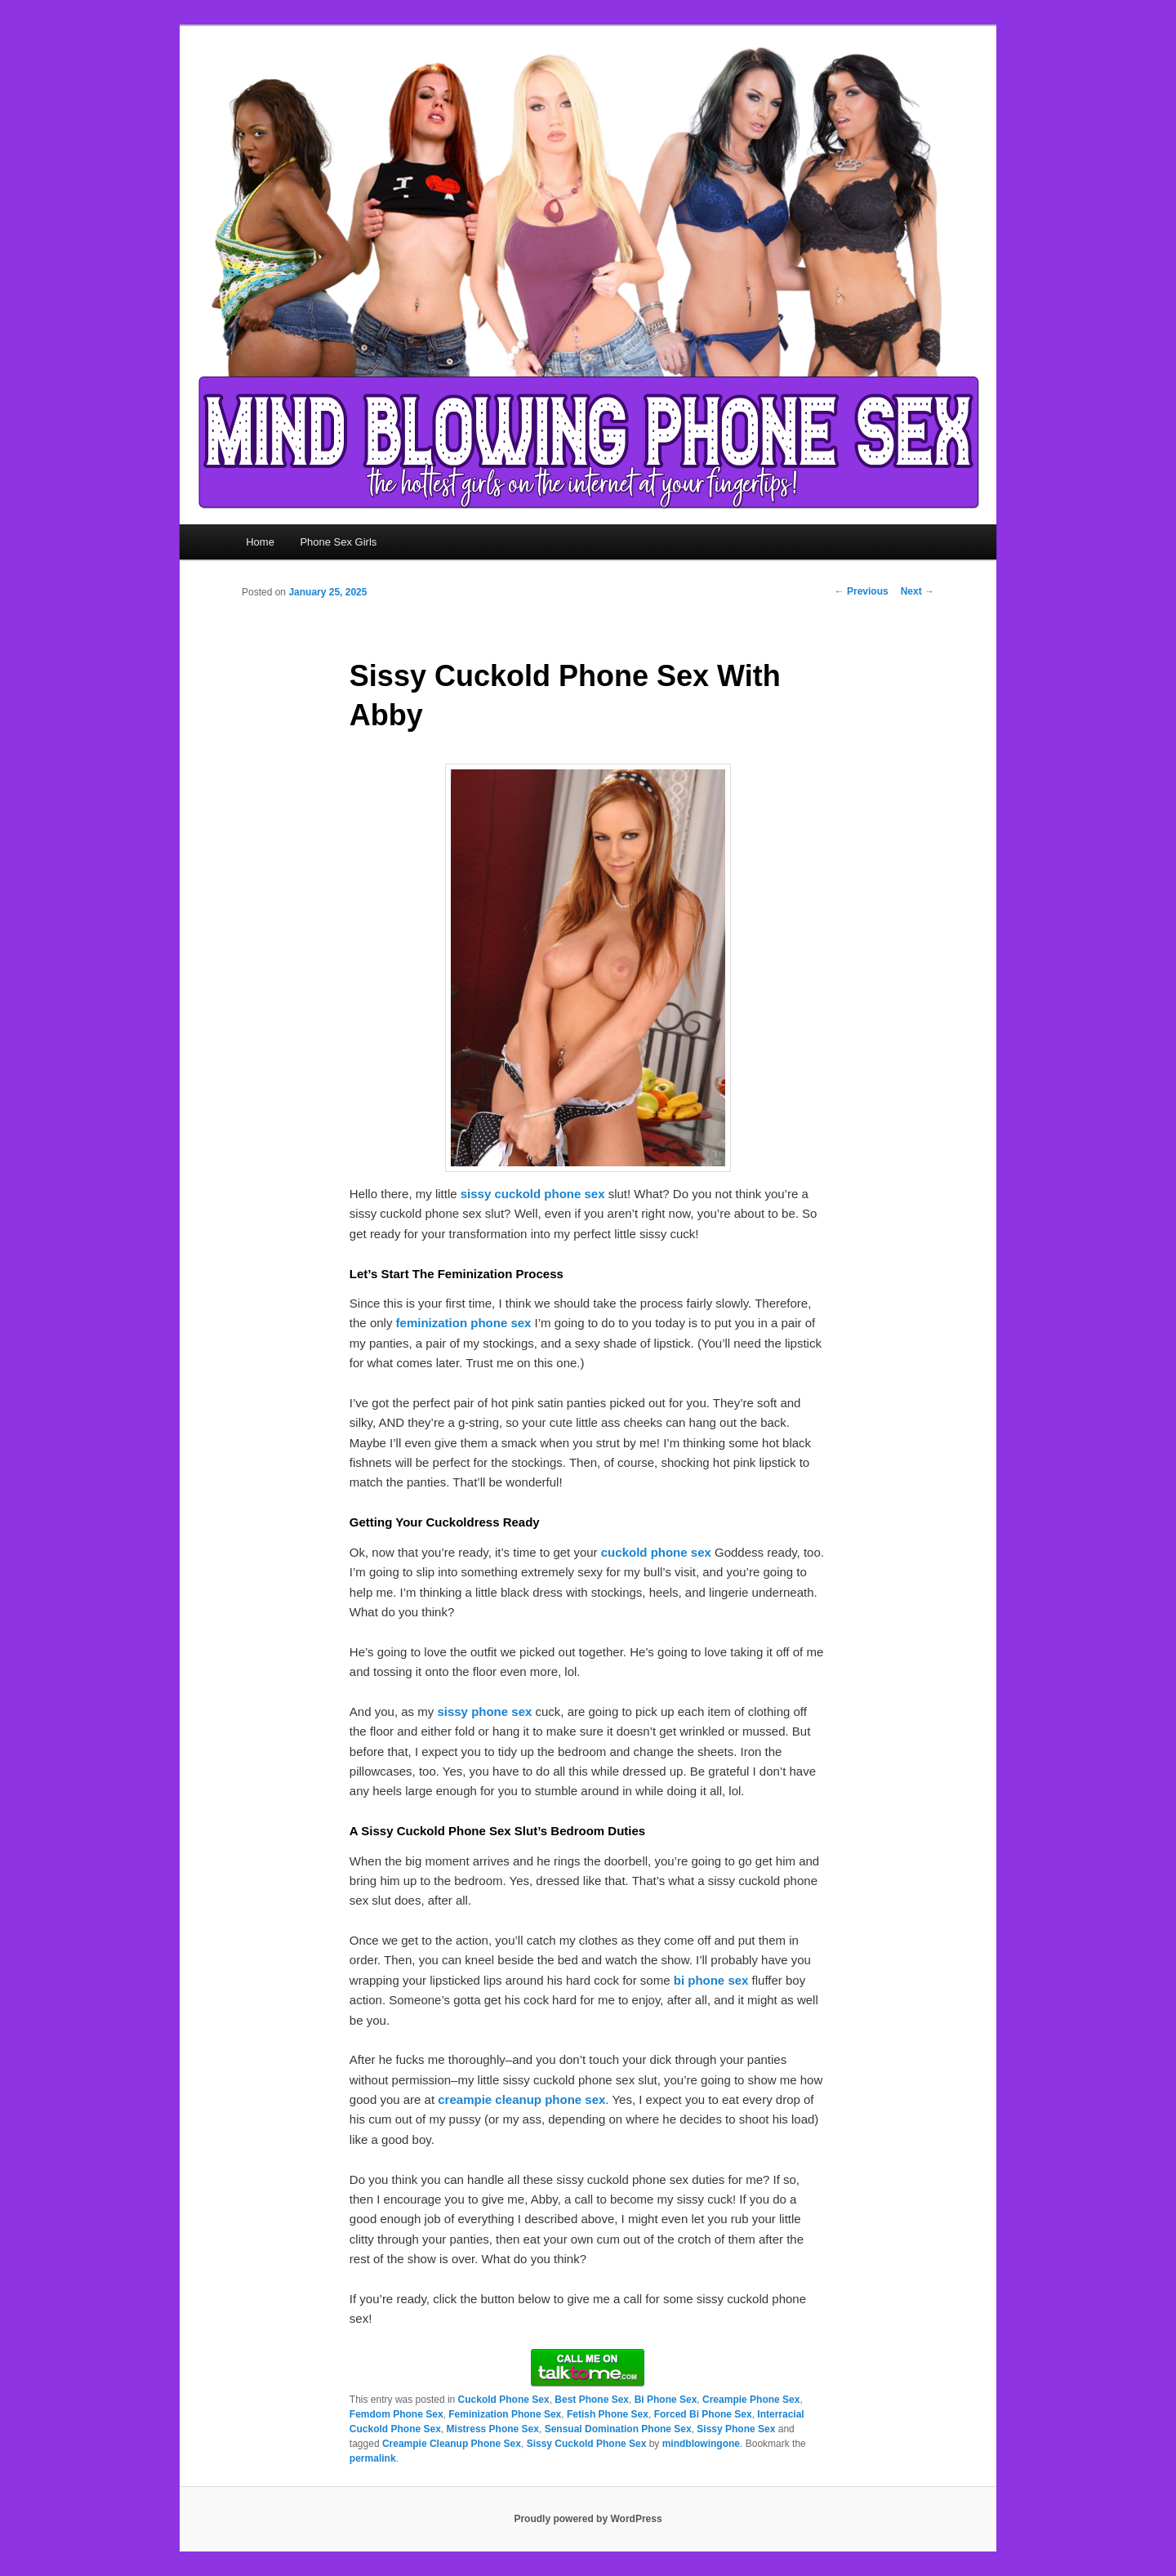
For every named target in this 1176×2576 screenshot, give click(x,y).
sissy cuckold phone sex (533, 1194)
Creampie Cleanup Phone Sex (451, 2443)
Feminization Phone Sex (504, 2414)
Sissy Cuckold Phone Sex (587, 2443)
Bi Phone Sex (666, 2399)
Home (260, 542)
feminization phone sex (464, 1323)
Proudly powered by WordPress (588, 2519)
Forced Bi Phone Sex (703, 2414)
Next (917, 591)
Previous (862, 591)
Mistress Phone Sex (493, 2429)
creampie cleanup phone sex (521, 2099)
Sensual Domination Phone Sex (618, 2429)
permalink (373, 2458)
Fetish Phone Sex (607, 2414)
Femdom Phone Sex (396, 2414)
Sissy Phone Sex (736, 2429)
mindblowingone (701, 2443)
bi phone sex (711, 1980)
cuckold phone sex (656, 1552)
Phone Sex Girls (338, 542)
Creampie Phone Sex (751, 2399)
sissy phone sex (484, 1711)
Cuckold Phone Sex (504, 2399)
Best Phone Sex (592, 2399)
